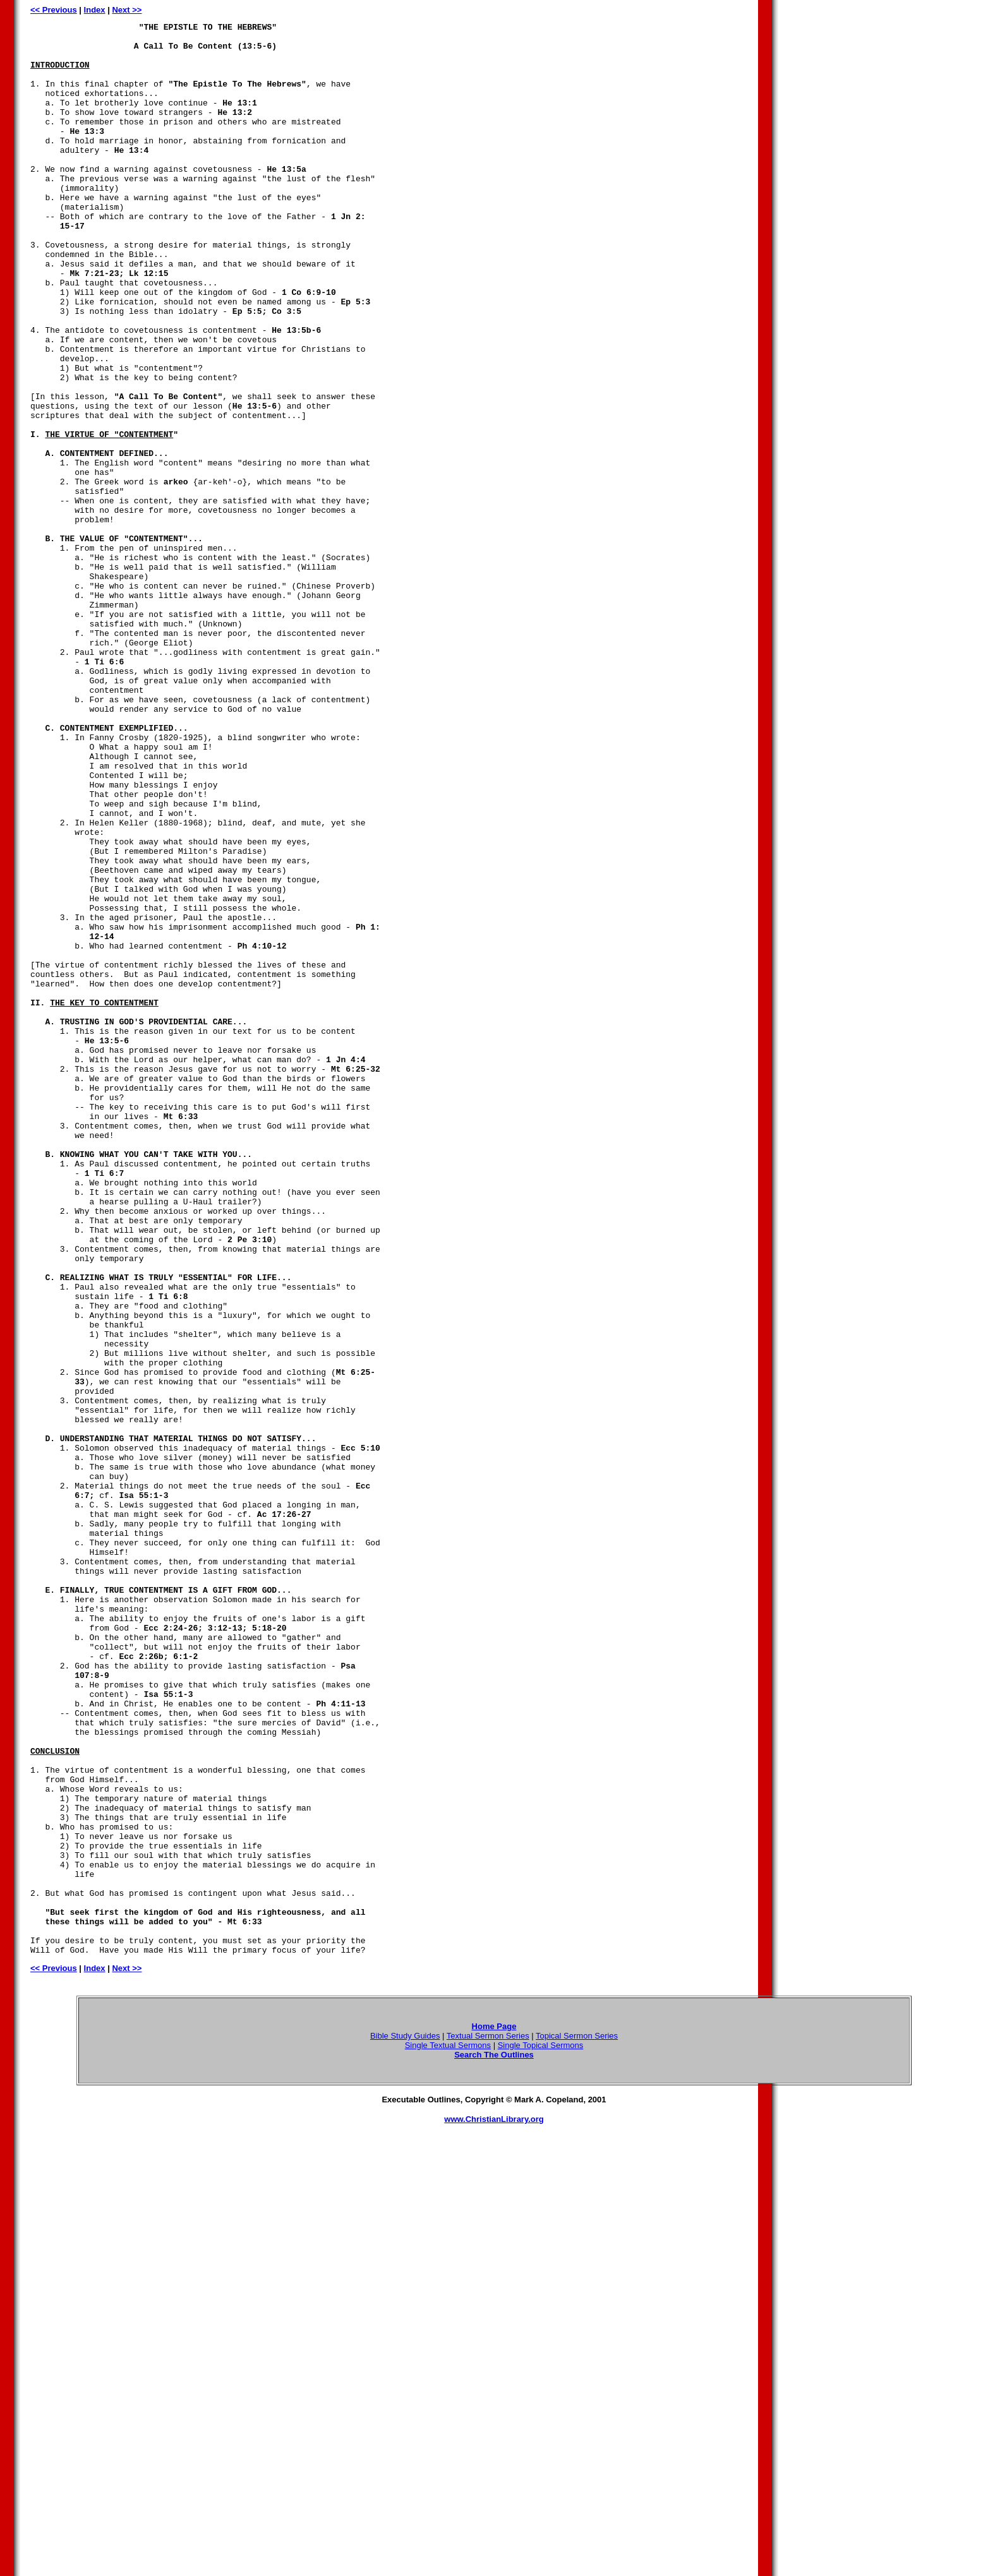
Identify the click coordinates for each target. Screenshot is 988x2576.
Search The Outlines (494, 2441)
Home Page (494, 2412)
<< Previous (53, 10)
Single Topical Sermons (541, 2431)
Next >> (127, 10)
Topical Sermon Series (577, 2422)
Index (94, 10)
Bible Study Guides (405, 2422)
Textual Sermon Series (488, 2422)
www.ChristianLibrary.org (493, 2505)
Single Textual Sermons (448, 2431)
